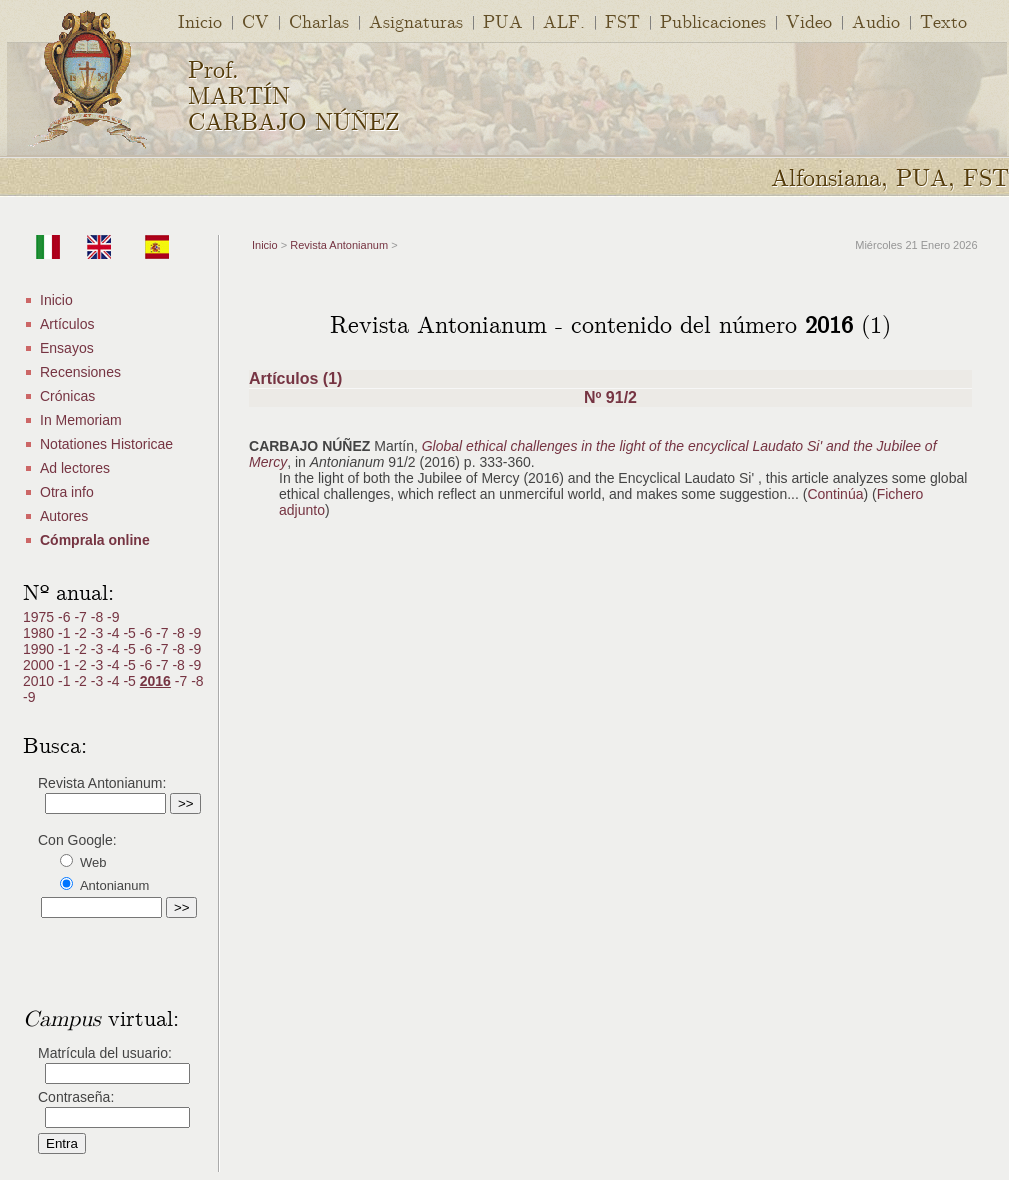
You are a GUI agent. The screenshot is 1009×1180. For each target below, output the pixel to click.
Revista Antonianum (339, 245)
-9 (113, 617)
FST (622, 20)
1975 (40, 617)
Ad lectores (75, 468)
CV (255, 20)
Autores (64, 516)
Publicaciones (713, 20)
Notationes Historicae (106, 444)
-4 (115, 633)
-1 (66, 633)
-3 (99, 633)
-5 (131, 633)
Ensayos (67, 348)
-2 (82, 633)
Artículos (67, 324)
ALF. (564, 20)
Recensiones (80, 372)
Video (809, 20)
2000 (40, 665)
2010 (40, 681)
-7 (82, 617)
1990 (40, 649)
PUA (503, 20)
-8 (99, 617)
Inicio (200, 20)
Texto (943, 20)
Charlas (319, 20)
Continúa (835, 494)
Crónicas (67, 396)
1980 (40, 633)
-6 (66, 617)
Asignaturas (416, 20)
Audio (876, 20)
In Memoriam (81, 420)
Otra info (67, 492)
